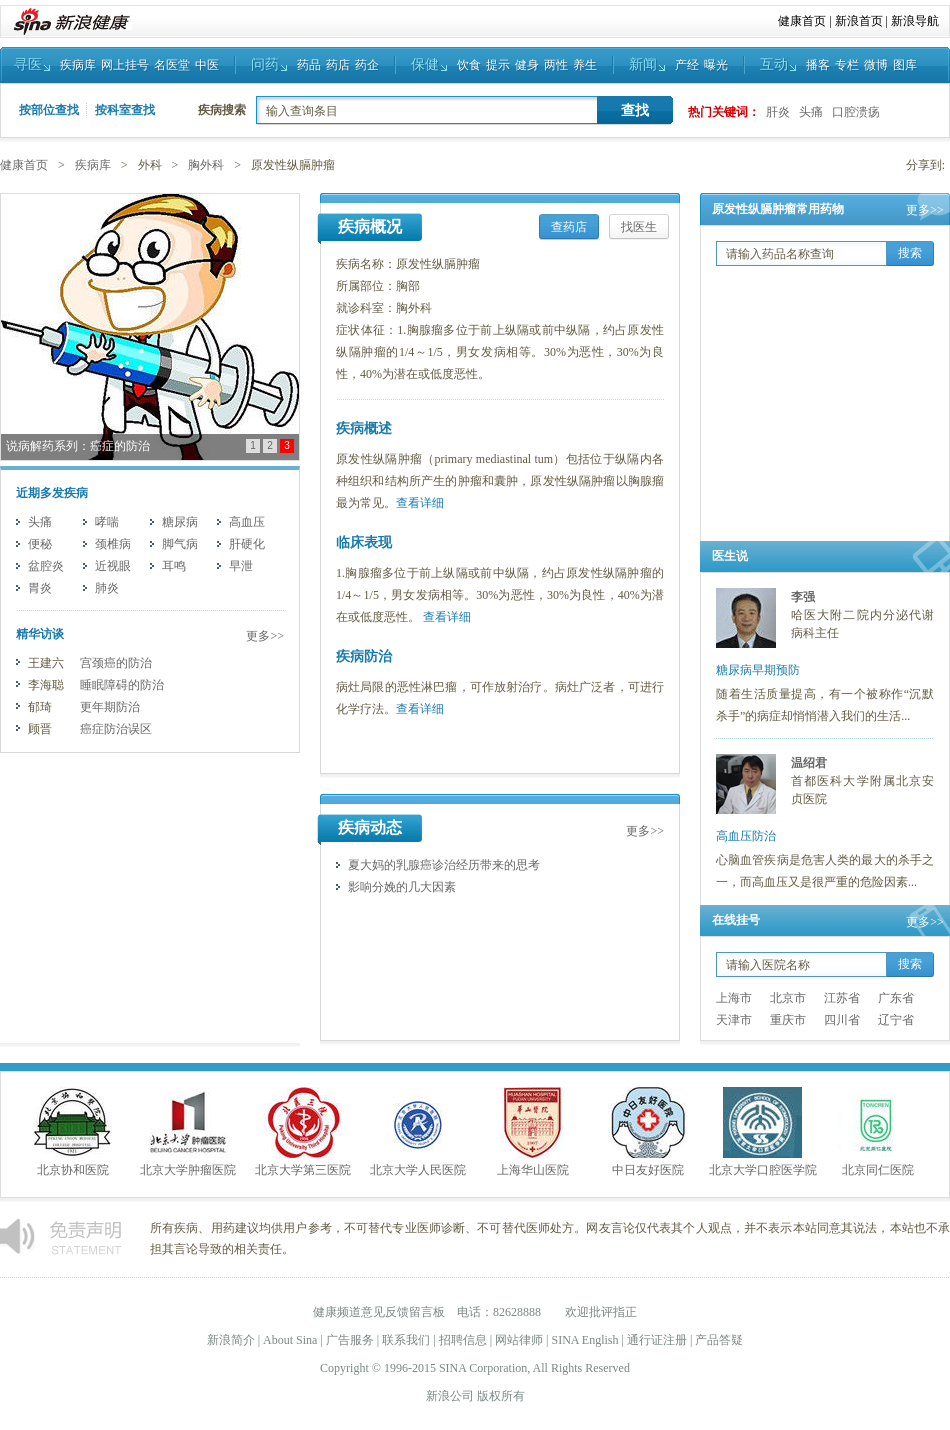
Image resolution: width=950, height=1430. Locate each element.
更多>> (265, 636)
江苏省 (842, 998)
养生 (585, 65)
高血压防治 (746, 836)
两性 (556, 65)
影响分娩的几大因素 (402, 887)
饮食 (469, 65)
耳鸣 (174, 566)
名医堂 (172, 65)
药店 (338, 65)
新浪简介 (231, 1340)
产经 (687, 65)
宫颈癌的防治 (116, 663)
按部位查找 (49, 110)
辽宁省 (896, 1020)
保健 (425, 64)
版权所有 (501, 1396)
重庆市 (788, 1020)
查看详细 (420, 503)
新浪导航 (915, 21)
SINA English (584, 1340)
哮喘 (107, 522)
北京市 (788, 998)
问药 (265, 64)
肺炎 (107, 588)
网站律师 (519, 1340)
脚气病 (180, 544)
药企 (367, 65)
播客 (818, 65)
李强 (803, 597)
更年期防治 (110, 707)
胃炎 (40, 588)
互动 (774, 64)
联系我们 (406, 1340)
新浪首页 (859, 21)
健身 (527, 65)
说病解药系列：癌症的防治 (78, 446)
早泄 (241, 566)
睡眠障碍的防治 (122, 685)
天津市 (734, 1020)
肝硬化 (247, 544)
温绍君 (809, 763)
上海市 (734, 998)
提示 (498, 65)
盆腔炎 (46, 566)
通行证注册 (657, 1340)
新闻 (643, 64)
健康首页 (802, 21)
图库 (905, 65)
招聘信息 (463, 1340)
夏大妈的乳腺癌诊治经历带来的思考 (444, 865)
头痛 (811, 112)
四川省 (842, 1020)
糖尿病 (180, 522)
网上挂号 (125, 65)
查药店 (569, 227)
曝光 (716, 65)
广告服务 (350, 1340)
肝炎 (778, 112)
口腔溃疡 (856, 112)
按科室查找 (125, 110)
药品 (309, 65)
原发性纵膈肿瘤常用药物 (778, 209)
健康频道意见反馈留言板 (379, 1312)
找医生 (639, 227)
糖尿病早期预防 (758, 670)
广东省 (896, 998)
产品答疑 (719, 1340)
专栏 (847, 65)
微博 (876, 65)
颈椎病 (113, 544)
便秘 (40, 544)
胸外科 (206, 165)
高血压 (247, 522)
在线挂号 (736, 920)
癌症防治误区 (116, 729)
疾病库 (78, 65)
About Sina (290, 1340)
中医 (207, 65)
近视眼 (113, 566)
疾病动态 (370, 827)
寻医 (28, 64)
